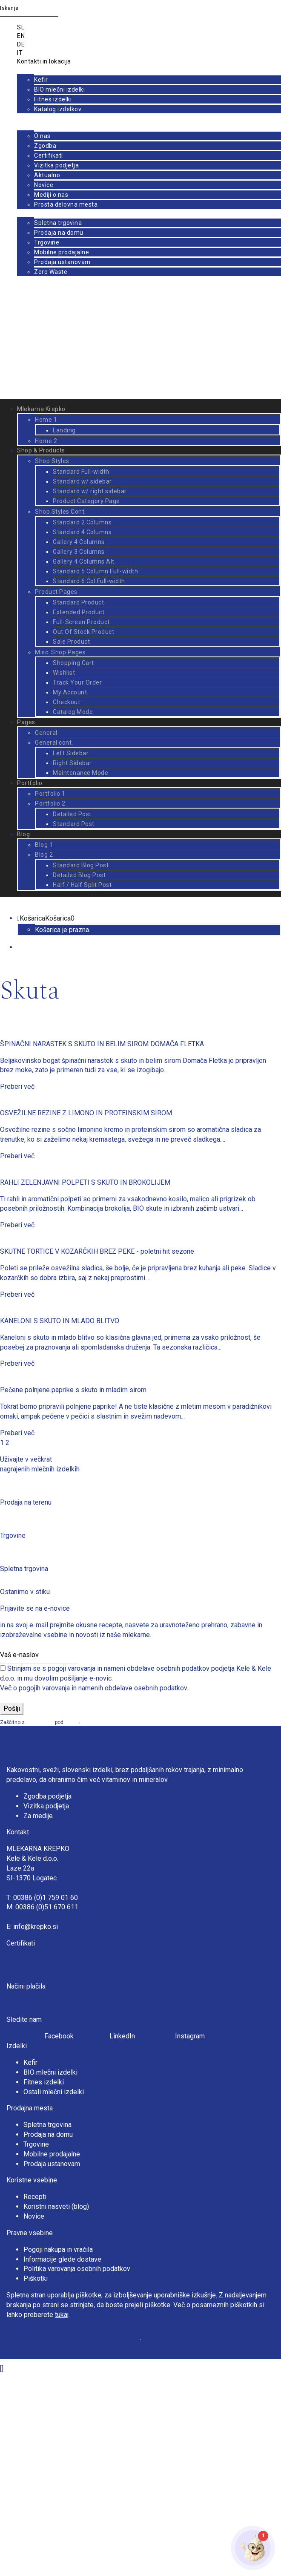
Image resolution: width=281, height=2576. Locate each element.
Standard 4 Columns (82, 532)
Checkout (66, 702)
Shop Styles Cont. (60, 511)
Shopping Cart (73, 662)
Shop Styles (52, 461)
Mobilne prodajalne (61, 252)
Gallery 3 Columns (79, 551)
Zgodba (45, 145)
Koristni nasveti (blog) (56, 2206)
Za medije (38, 1816)
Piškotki (35, 2278)
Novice (43, 184)
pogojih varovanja (44, 1688)
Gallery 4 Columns (79, 541)
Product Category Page (86, 501)
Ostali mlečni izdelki (53, 2092)
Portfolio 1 (50, 793)
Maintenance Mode (80, 772)
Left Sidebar (71, 753)
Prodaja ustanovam (62, 262)
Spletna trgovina (58, 222)
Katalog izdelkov (57, 109)
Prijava (27, 387)
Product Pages (56, 591)
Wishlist (64, 672)
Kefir (41, 79)
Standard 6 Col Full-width (89, 581)
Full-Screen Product (81, 622)
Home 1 (46, 419)
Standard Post (74, 823)
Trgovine (46, 242)
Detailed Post (72, 814)
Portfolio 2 (50, 803)
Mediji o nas (51, 194)
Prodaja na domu (58, 232)
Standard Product (78, 602)
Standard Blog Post (81, 865)
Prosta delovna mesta (65, 204)
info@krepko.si (35, 1927)
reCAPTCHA (40, 1722)
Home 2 (46, 440)
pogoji (72, 1722)
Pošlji (11, 1708)
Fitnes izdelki (53, 99)
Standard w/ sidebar (82, 481)
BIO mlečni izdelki (59, 89)
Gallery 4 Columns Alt (84, 561)
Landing (64, 430)
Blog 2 (44, 854)
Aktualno (47, 175)
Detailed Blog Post (79, 875)
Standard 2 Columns (82, 522)
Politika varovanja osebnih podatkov (76, 2269)
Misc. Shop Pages (60, 652)
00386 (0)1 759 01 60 (45, 1898)
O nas (42, 135)
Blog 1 (44, 844)
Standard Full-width (81, 471)
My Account (70, 692)
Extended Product (78, 612)
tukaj (62, 2315)
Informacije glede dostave (62, 2259)
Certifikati (48, 155)
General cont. (54, 742)
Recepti (34, 2197)
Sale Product (71, 641)
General (46, 732)
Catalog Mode (73, 711)
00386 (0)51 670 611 (46, 1907)
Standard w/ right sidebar (90, 491)
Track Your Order (77, 682)
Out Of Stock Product (83, 631)
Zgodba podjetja (47, 1796)
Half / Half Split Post (82, 884)
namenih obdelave (105, 1688)
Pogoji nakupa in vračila (58, 2249)
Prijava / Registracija (47, 339)
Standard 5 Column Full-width (95, 571)
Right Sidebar (72, 763)
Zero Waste (50, 271)
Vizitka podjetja (56, 165)
